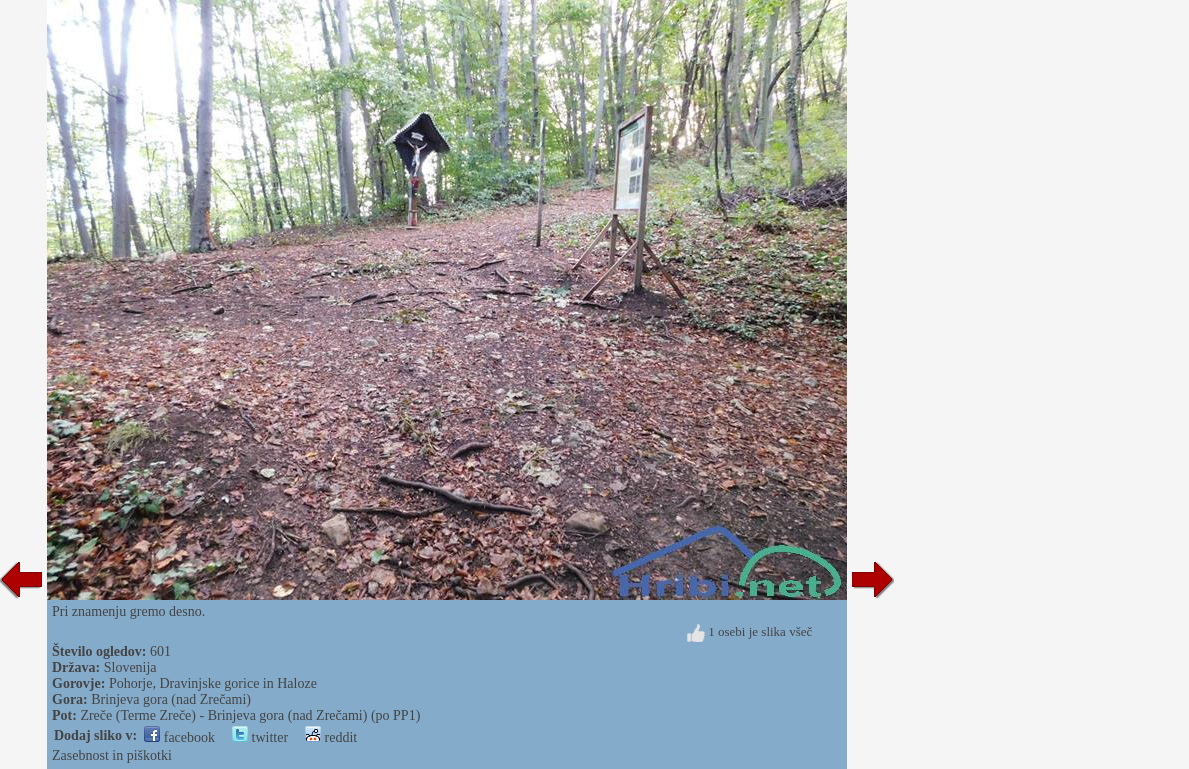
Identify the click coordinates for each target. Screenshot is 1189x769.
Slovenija (130, 667)
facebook (179, 737)
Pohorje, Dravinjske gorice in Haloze (213, 683)
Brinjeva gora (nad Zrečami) (171, 699)
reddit (331, 737)
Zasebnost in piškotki (112, 755)
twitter (260, 737)
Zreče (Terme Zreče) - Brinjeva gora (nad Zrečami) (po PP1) (250, 715)
